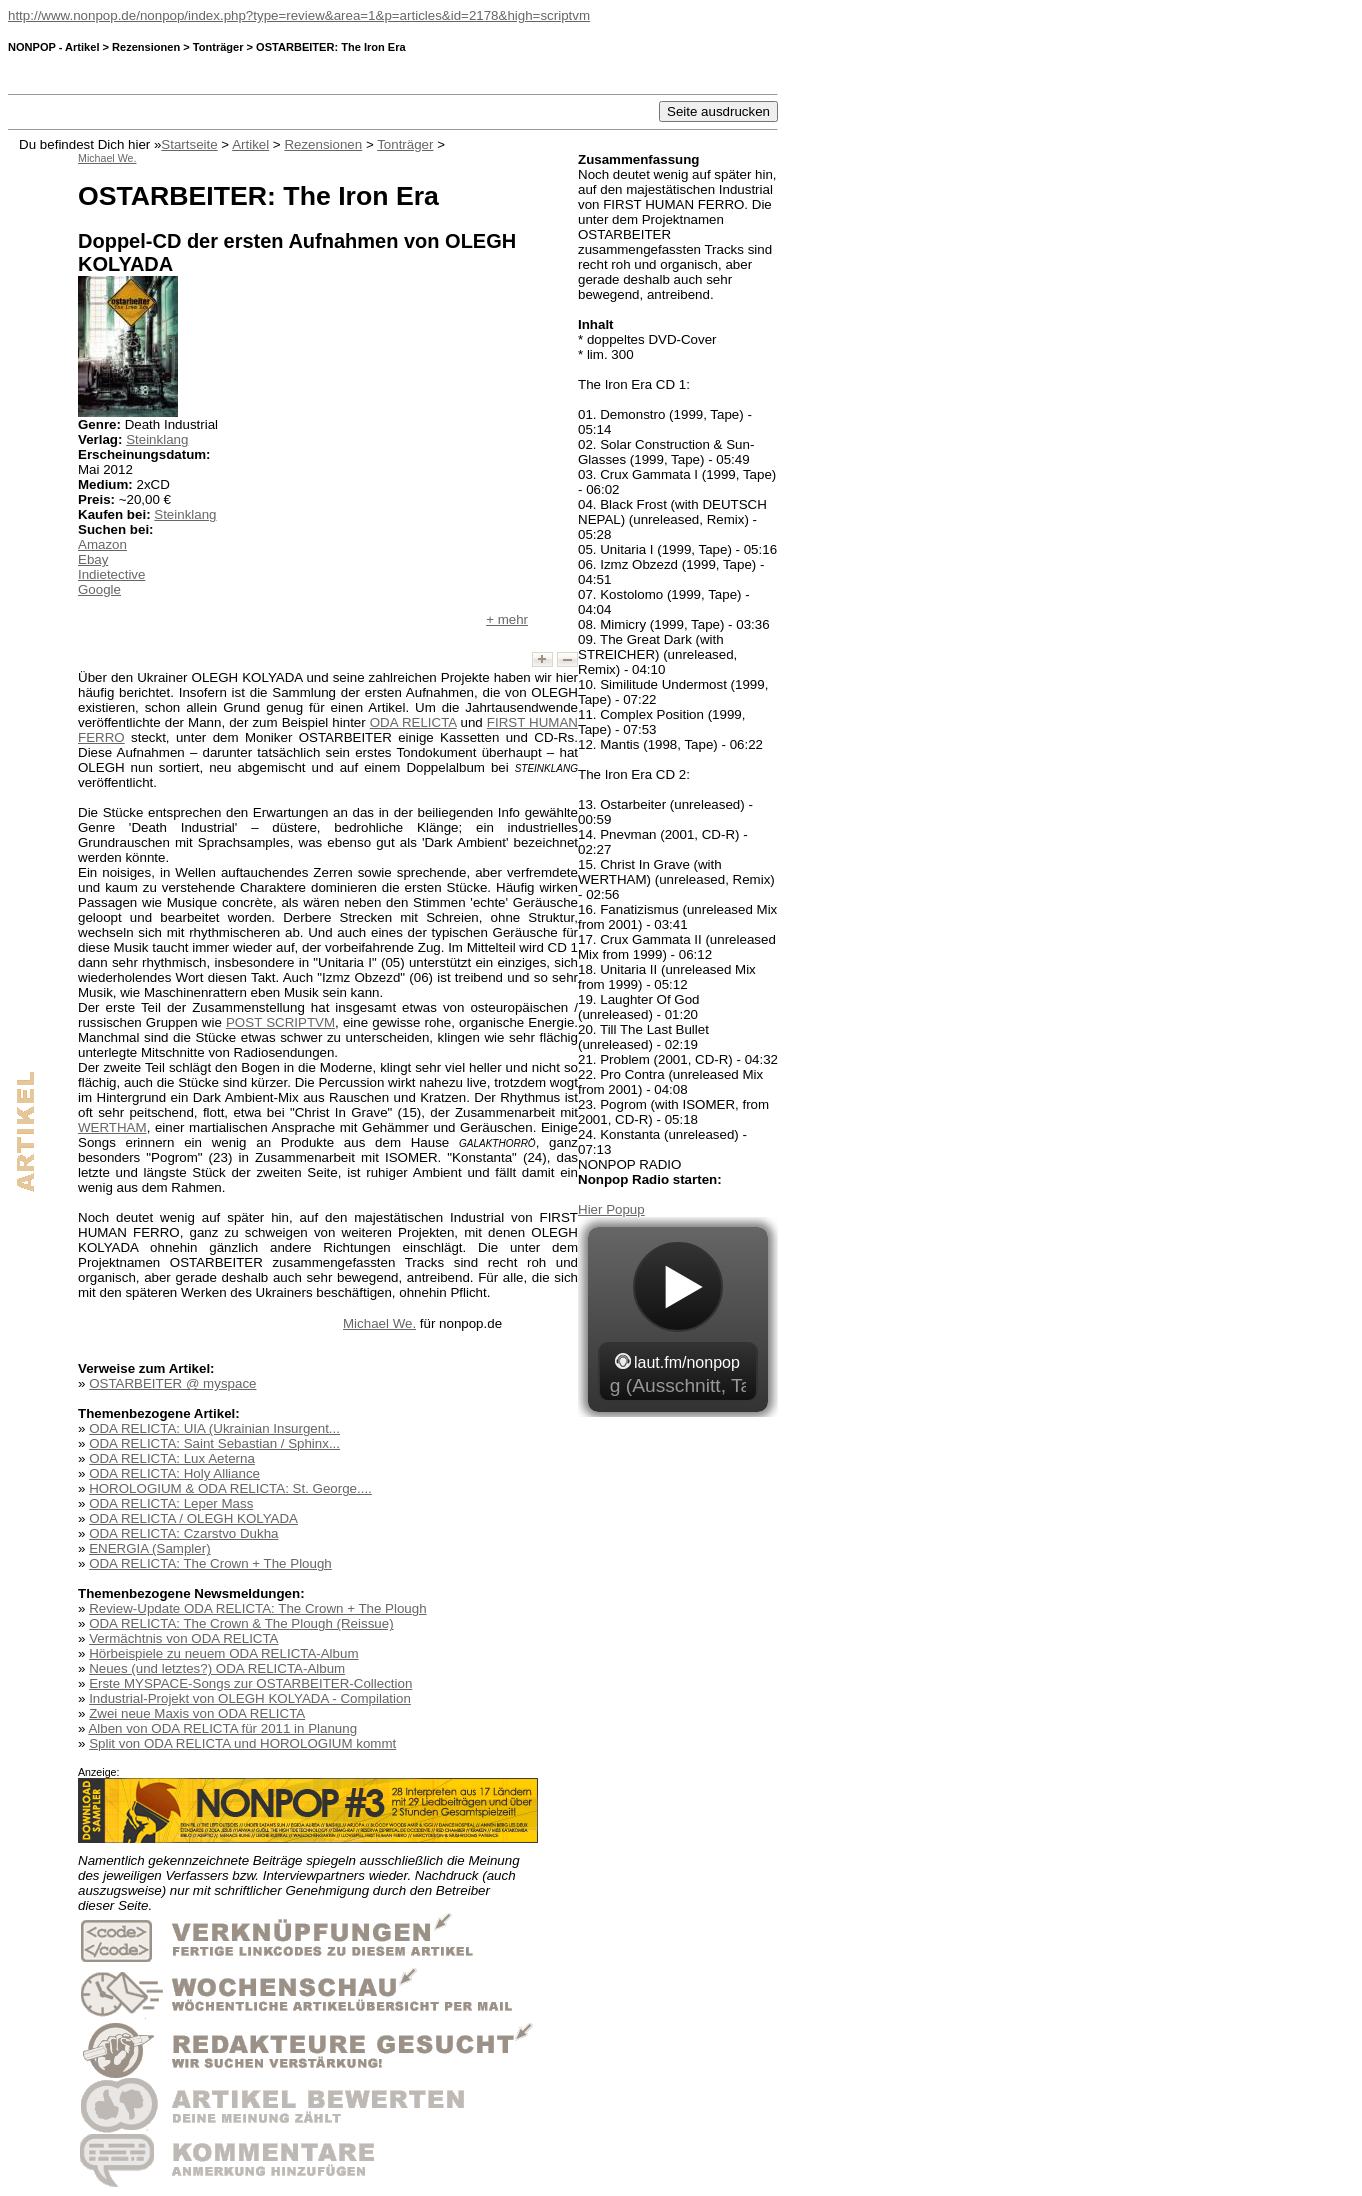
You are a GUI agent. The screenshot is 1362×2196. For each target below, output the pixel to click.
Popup (625, 1209)
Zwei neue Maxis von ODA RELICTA (197, 1713)
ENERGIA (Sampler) (149, 1548)
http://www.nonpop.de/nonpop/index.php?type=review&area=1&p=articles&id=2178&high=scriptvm (299, 15)
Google (99, 589)
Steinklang (157, 439)
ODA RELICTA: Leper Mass (171, 1503)
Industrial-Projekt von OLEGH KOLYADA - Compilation (250, 1698)
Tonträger (405, 144)
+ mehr (507, 619)
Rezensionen (323, 144)
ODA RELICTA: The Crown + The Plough (210, 1563)
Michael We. (379, 1323)
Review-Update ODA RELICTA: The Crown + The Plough (257, 1608)
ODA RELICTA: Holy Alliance (174, 1473)
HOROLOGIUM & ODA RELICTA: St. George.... (230, 1488)
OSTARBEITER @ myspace (172, 1383)
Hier (592, 1209)
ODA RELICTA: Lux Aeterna (172, 1458)
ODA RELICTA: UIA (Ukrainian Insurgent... (214, 1428)
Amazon (102, 544)
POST (280, 1022)
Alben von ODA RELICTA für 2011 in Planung (222, 1728)
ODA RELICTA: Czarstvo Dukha (183, 1533)
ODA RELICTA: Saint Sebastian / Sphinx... (214, 1443)
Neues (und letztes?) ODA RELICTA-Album (217, 1668)
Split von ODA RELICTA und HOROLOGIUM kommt (242, 1743)
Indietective (111, 574)
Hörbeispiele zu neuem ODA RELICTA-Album (223, 1653)
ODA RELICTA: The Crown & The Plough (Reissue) (241, 1623)
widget (678, 1317)
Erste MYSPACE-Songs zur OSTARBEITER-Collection (250, 1683)
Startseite (189, 144)
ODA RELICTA (413, 722)
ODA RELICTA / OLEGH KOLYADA (193, 1518)
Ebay (93, 559)
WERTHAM (112, 1127)
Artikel (250, 144)
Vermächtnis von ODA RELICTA (183, 1638)
